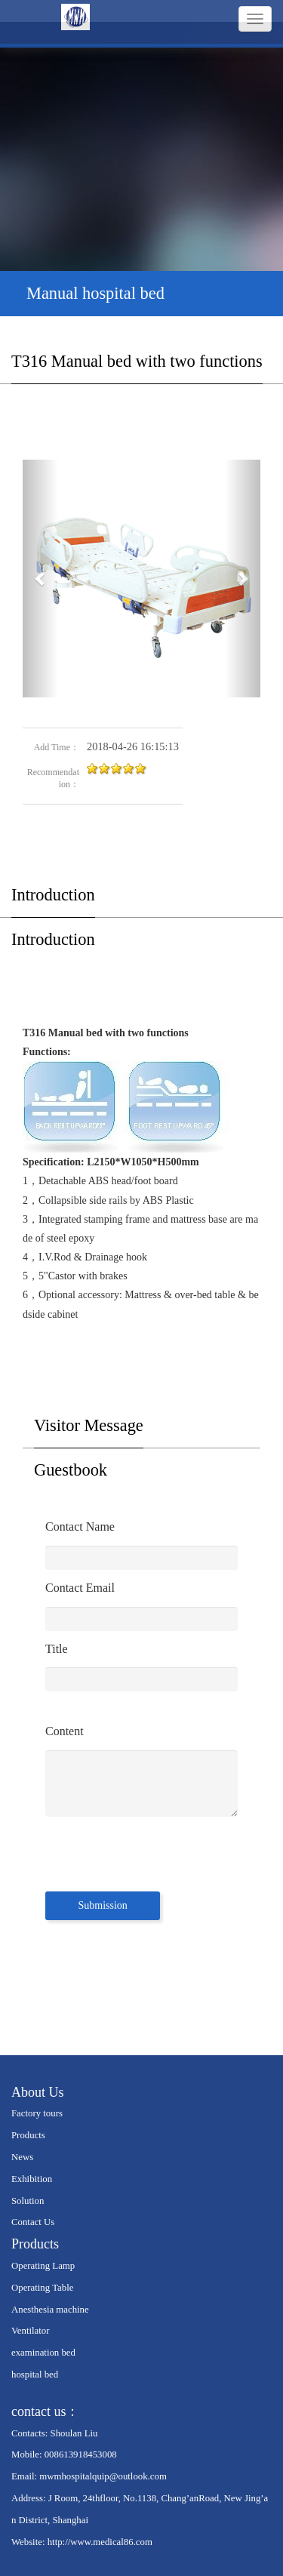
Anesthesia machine (50, 2309)
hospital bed (34, 2374)
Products (28, 2135)
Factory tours (37, 2113)
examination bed (43, 2352)
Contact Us (32, 2222)
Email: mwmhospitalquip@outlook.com (89, 2476)
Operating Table (42, 2287)
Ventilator (30, 2330)
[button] (40, 578)
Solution (27, 2201)
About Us (37, 2092)
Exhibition (31, 2179)
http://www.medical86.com (100, 2542)
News (22, 2157)
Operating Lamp (43, 2266)
